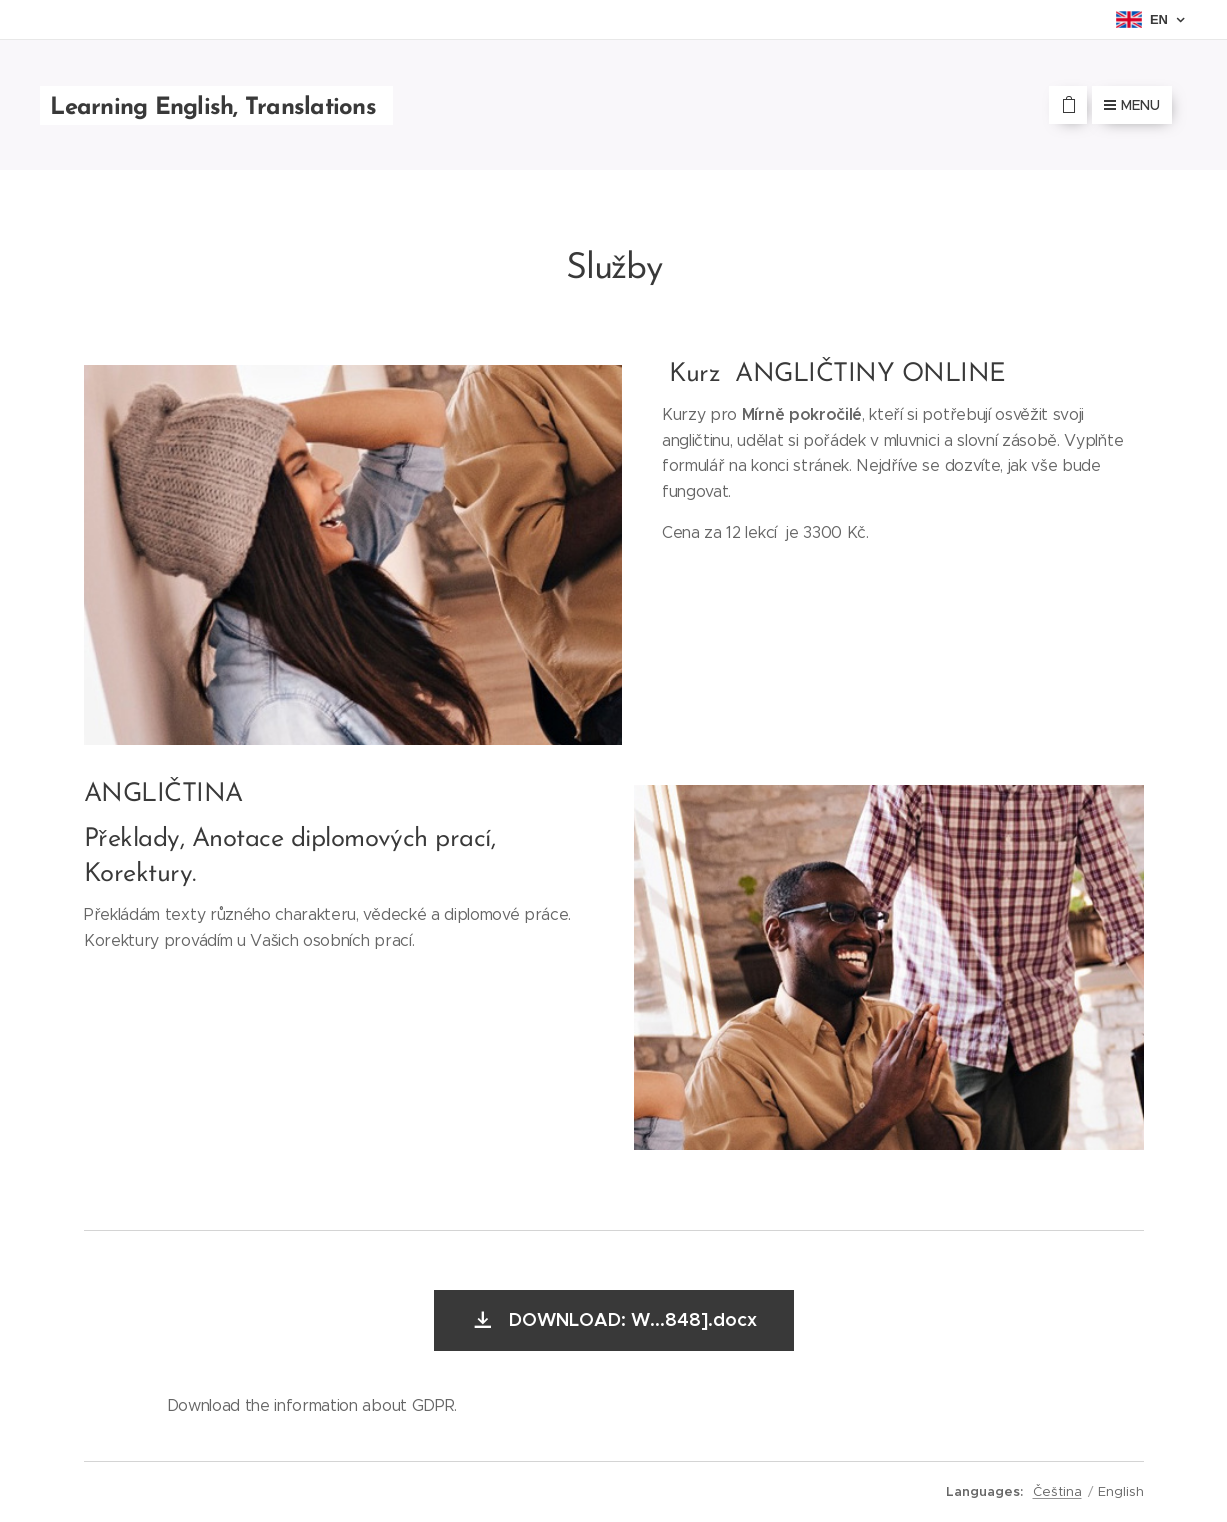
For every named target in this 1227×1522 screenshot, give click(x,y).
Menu (1132, 105)
